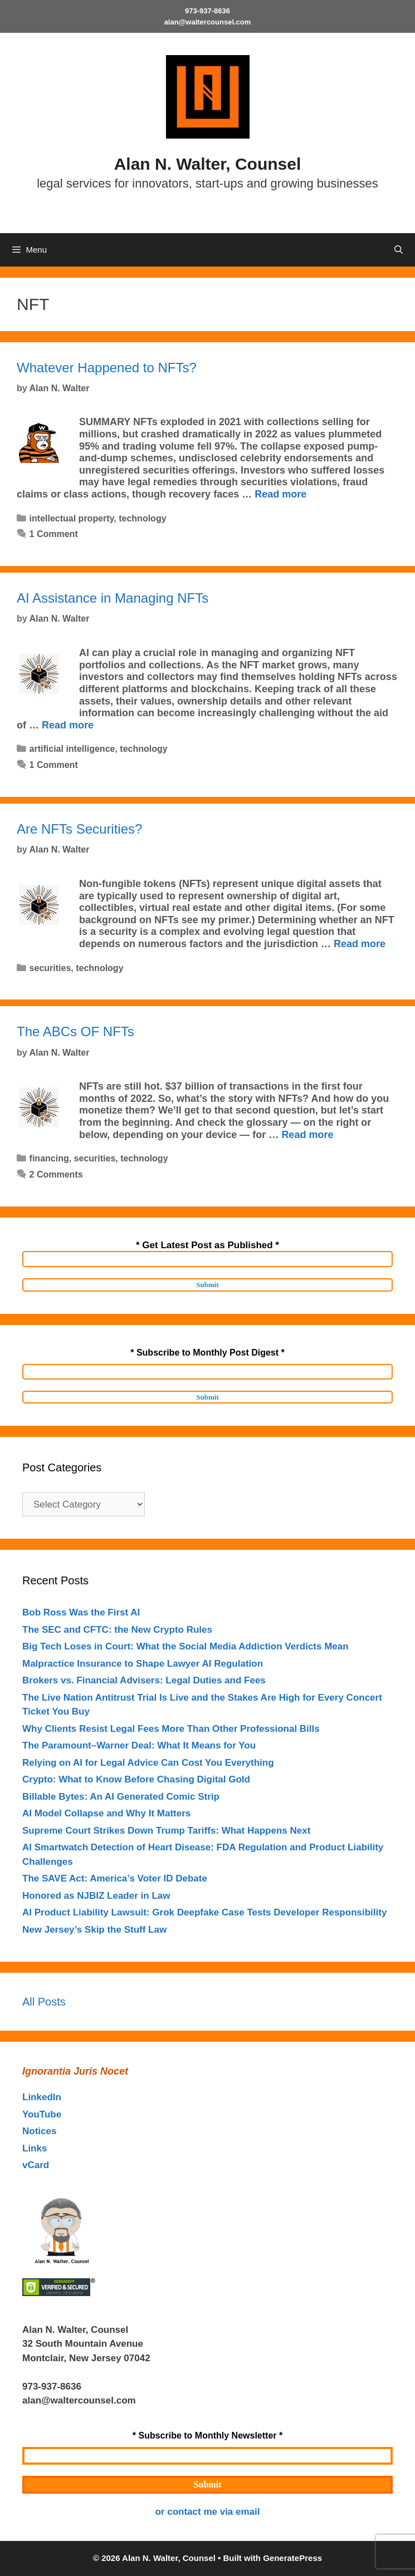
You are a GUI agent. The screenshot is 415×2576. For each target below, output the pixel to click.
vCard (35, 2165)
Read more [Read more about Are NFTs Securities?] (359, 943)
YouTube (41, 2114)
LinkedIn (41, 2097)
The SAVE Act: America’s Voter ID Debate (114, 1878)
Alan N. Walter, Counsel (207, 164)
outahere (101, 2386)
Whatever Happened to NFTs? (107, 367)
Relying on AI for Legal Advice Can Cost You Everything (148, 1762)
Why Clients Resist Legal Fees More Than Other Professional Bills (171, 1728)
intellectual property (72, 518)
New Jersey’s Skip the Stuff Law (94, 1929)
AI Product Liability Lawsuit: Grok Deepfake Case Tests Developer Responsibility (204, 1912)
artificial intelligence (72, 748)
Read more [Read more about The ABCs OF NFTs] (307, 1134)
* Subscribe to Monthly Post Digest (207, 1352)
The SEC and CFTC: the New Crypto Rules (117, 1629)
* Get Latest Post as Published (207, 1245)
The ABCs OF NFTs (75, 1031)
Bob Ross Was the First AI (81, 1612)
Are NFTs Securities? (79, 828)
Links (34, 2148)
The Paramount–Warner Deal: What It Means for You (139, 1745)
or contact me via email (207, 2511)
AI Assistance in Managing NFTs (112, 597)
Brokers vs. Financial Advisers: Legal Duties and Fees (144, 1680)
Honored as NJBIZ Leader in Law (96, 1895)
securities (50, 968)
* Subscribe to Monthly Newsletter (207, 2435)
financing (49, 1158)
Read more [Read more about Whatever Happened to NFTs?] (280, 494)
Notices (39, 2131)
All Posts (44, 2002)
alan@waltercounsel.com (207, 22)
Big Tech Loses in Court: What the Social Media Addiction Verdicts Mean (185, 1646)
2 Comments (56, 1174)
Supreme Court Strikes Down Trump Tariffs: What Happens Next (166, 1830)
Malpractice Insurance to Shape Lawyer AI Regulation (142, 1663)
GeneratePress (292, 2558)
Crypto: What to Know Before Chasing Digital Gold (136, 1779)
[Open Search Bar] (398, 250)
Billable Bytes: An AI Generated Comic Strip (120, 1796)
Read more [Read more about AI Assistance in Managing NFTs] (68, 725)
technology (142, 518)
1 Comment (54, 534)
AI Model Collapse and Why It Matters (106, 1813)
